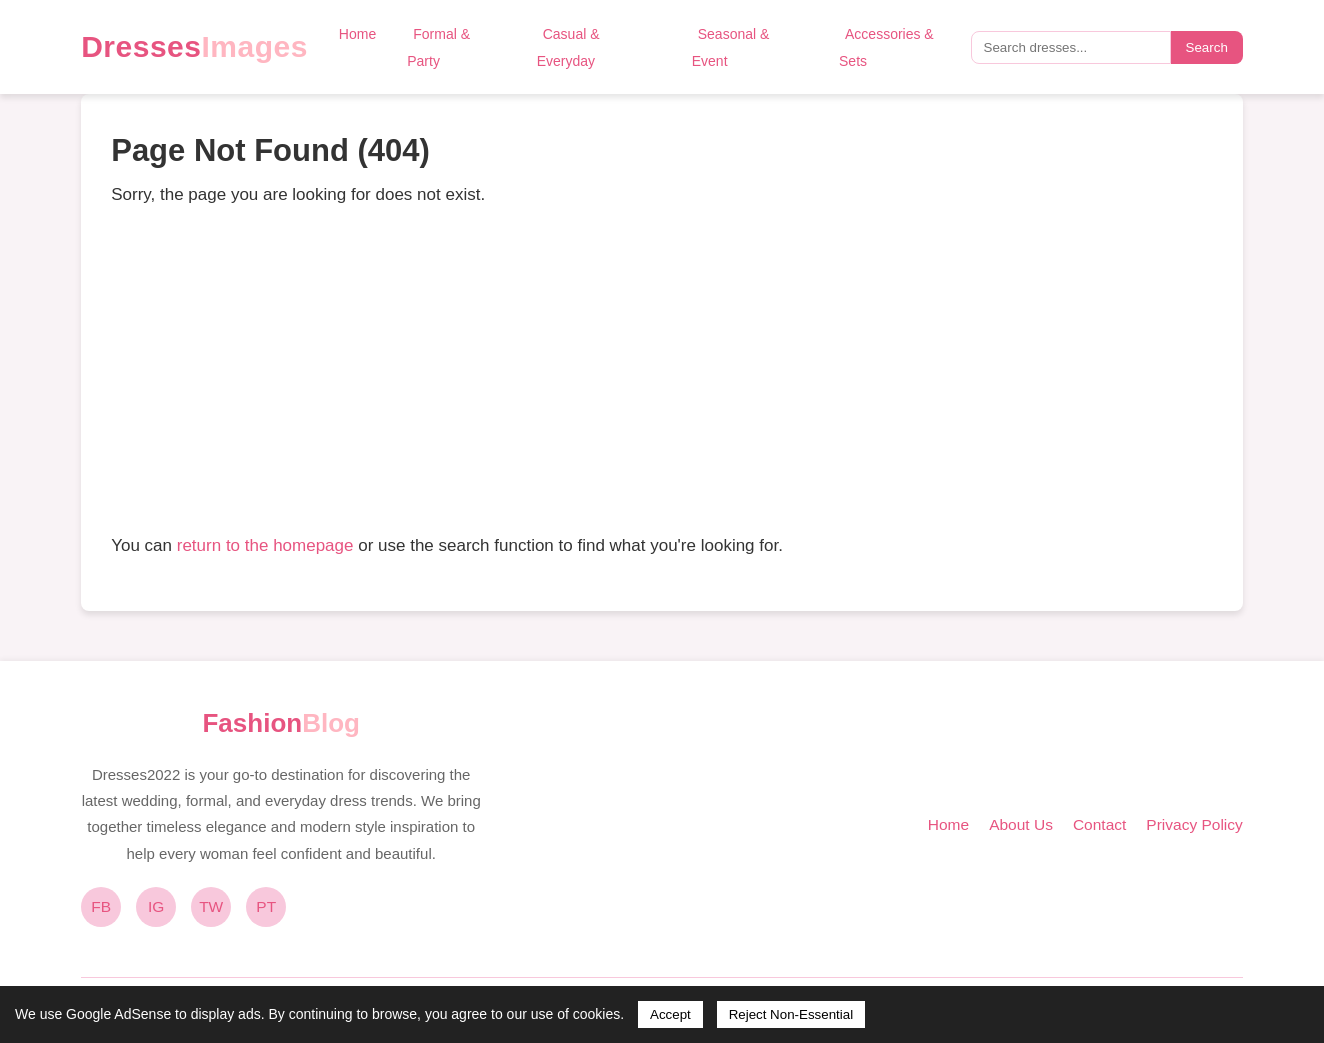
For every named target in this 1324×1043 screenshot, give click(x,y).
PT (266, 906)
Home (357, 34)
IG (156, 906)
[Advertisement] (662, 370)
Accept (670, 1014)
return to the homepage (265, 545)
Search (1207, 47)
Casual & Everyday (568, 47)
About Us (1021, 824)
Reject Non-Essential (791, 1014)
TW (211, 906)
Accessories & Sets (886, 47)
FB (101, 906)
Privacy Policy (1194, 824)
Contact (1099, 824)
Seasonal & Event (731, 47)
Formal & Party (438, 47)
